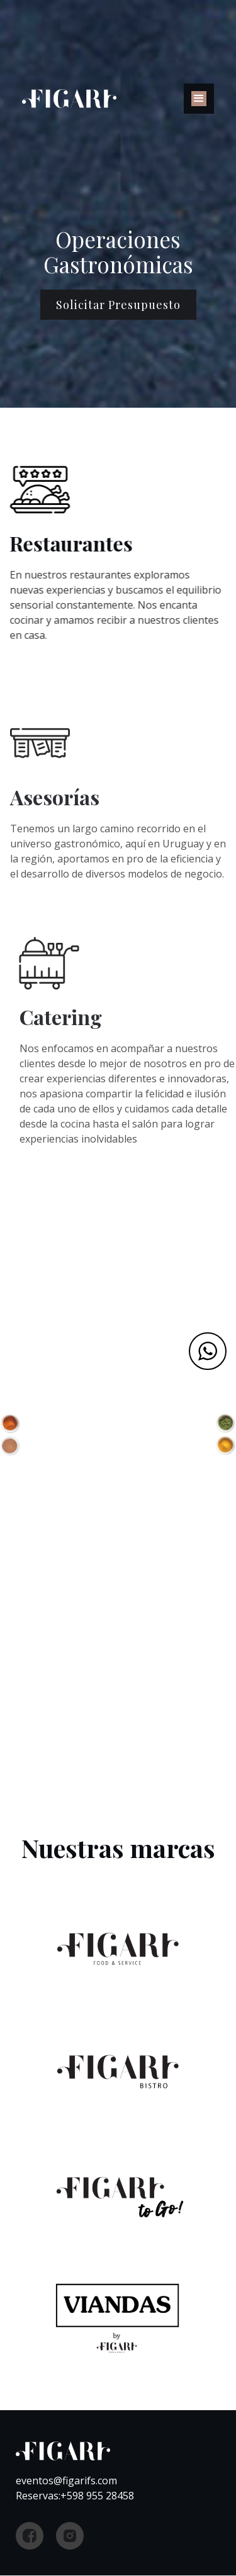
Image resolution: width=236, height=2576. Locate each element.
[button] (199, 99)
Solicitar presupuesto (118, 304)
